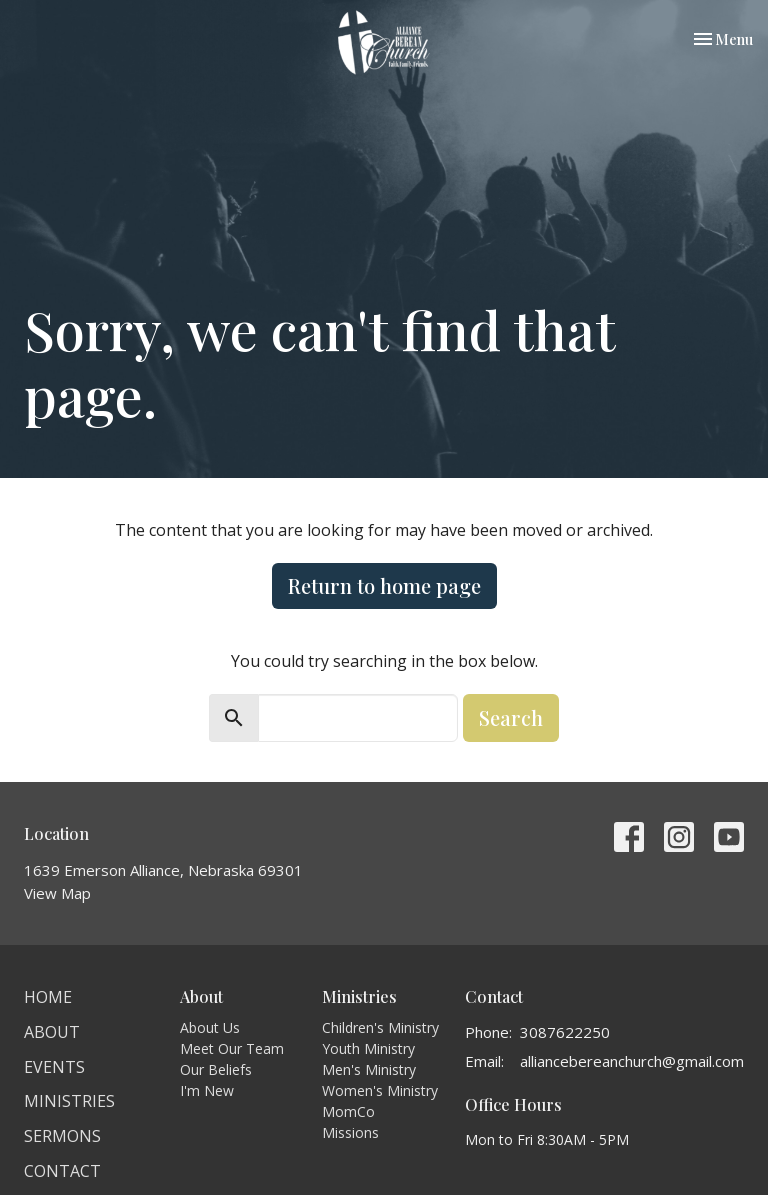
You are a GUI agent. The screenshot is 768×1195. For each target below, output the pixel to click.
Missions (350, 1132)
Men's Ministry (369, 1069)
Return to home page (384, 585)
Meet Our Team (232, 1048)
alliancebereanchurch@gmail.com (632, 1061)
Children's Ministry (380, 1027)
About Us (210, 1027)
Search (511, 717)
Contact (62, 1171)
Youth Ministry (368, 1048)
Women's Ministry (380, 1090)
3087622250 (565, 1032)
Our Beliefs (216, 1069)
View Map (57, 893)
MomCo (348, 1111)
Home (48, 997)
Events (54, 1067)
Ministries (69, 1101)
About (52, 1032)
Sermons (62, 1136)
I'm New (207, 1090)
